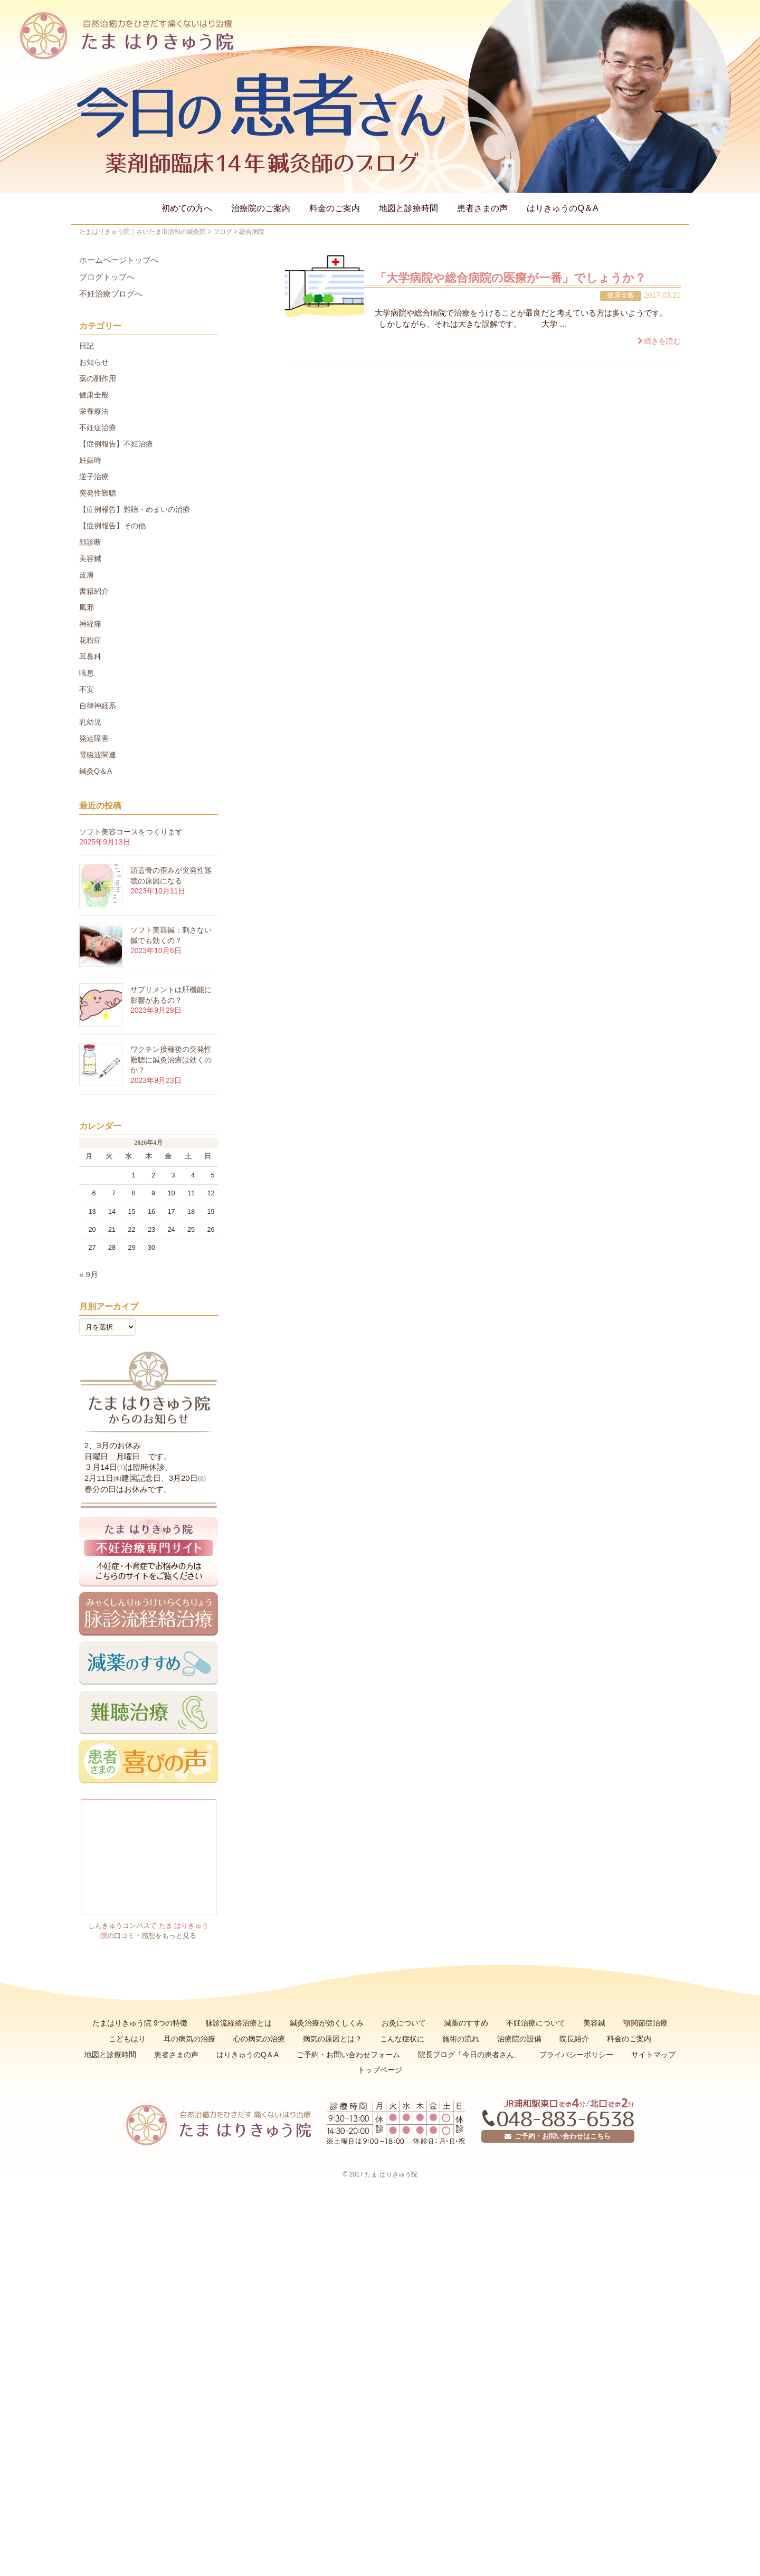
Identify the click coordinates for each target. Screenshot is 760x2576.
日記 (86, 345)
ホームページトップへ (118, 260)
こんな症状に (402, 2039)
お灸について (404, 2023)
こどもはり (127, 2039)
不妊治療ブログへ (110, 294)
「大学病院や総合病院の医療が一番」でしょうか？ (510, 277)
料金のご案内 (334, 208)
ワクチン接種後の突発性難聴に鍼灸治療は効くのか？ (171, 1059)
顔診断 (90, 542)
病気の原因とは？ (332, 2039)
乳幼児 (90, 722)
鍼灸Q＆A (95, 771)
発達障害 (94, 738)
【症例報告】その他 (112, 525)
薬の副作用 (97, 378)
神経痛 (90, 624)
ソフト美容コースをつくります (131, 832)
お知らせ (94, 362)
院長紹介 (574, 2039)
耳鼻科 (90, 656)
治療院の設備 (519, 2039)
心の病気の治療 (259, 2039)
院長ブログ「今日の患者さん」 (469, 2054)
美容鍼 (90, 558)
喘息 (86, 673)
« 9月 (88, 1274)
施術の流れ (460, 2039)
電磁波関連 (97, 754)
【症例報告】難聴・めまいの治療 (134, 509)
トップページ (380, 2070)
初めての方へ (187, 208)
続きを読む (662, 341)
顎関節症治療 (645, 2023)
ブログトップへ (107, 277)
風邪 (86, 607)
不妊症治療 (97, 427)
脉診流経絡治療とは (238, 2023)
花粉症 (90, 640)
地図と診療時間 (408, 208)
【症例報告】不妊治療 (116, 444)
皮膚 (86, 575)
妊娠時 (90, 460)
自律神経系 (97, 705)
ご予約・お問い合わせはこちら (558, 2136)
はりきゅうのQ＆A (562, 208)
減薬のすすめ (466, 2023)
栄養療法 (94, 411)
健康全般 (620, 295)
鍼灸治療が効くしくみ (327, 2023)
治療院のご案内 (260, 208)
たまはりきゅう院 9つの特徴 (139, 2023)
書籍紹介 (94, 591)
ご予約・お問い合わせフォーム (348, 2054)
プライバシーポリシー (576, 2054)
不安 (86, 689)
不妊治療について (535, 2023)
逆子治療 (94, 476)
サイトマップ (653, 2054)
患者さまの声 (482, 208)
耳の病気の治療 (189, 2039)
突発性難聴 (97, 493)
